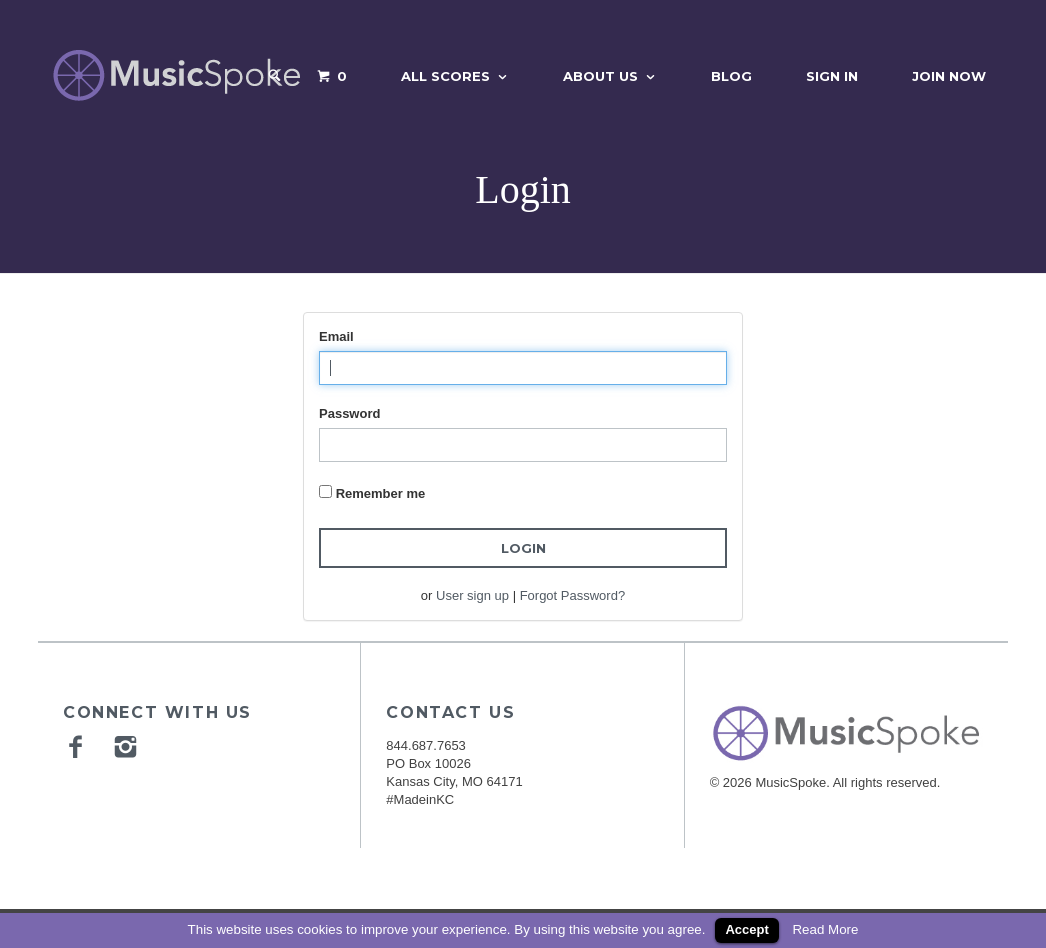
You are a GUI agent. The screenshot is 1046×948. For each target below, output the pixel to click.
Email (336, 336)
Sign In (832, 76)
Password (349, 413)
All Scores (445, 76)
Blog (731, 76)
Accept (746, 929)
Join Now (949, 76)
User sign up (472, 595)
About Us (600, 76)
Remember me (381, 493)
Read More (825, 929)
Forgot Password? (573, 595)
